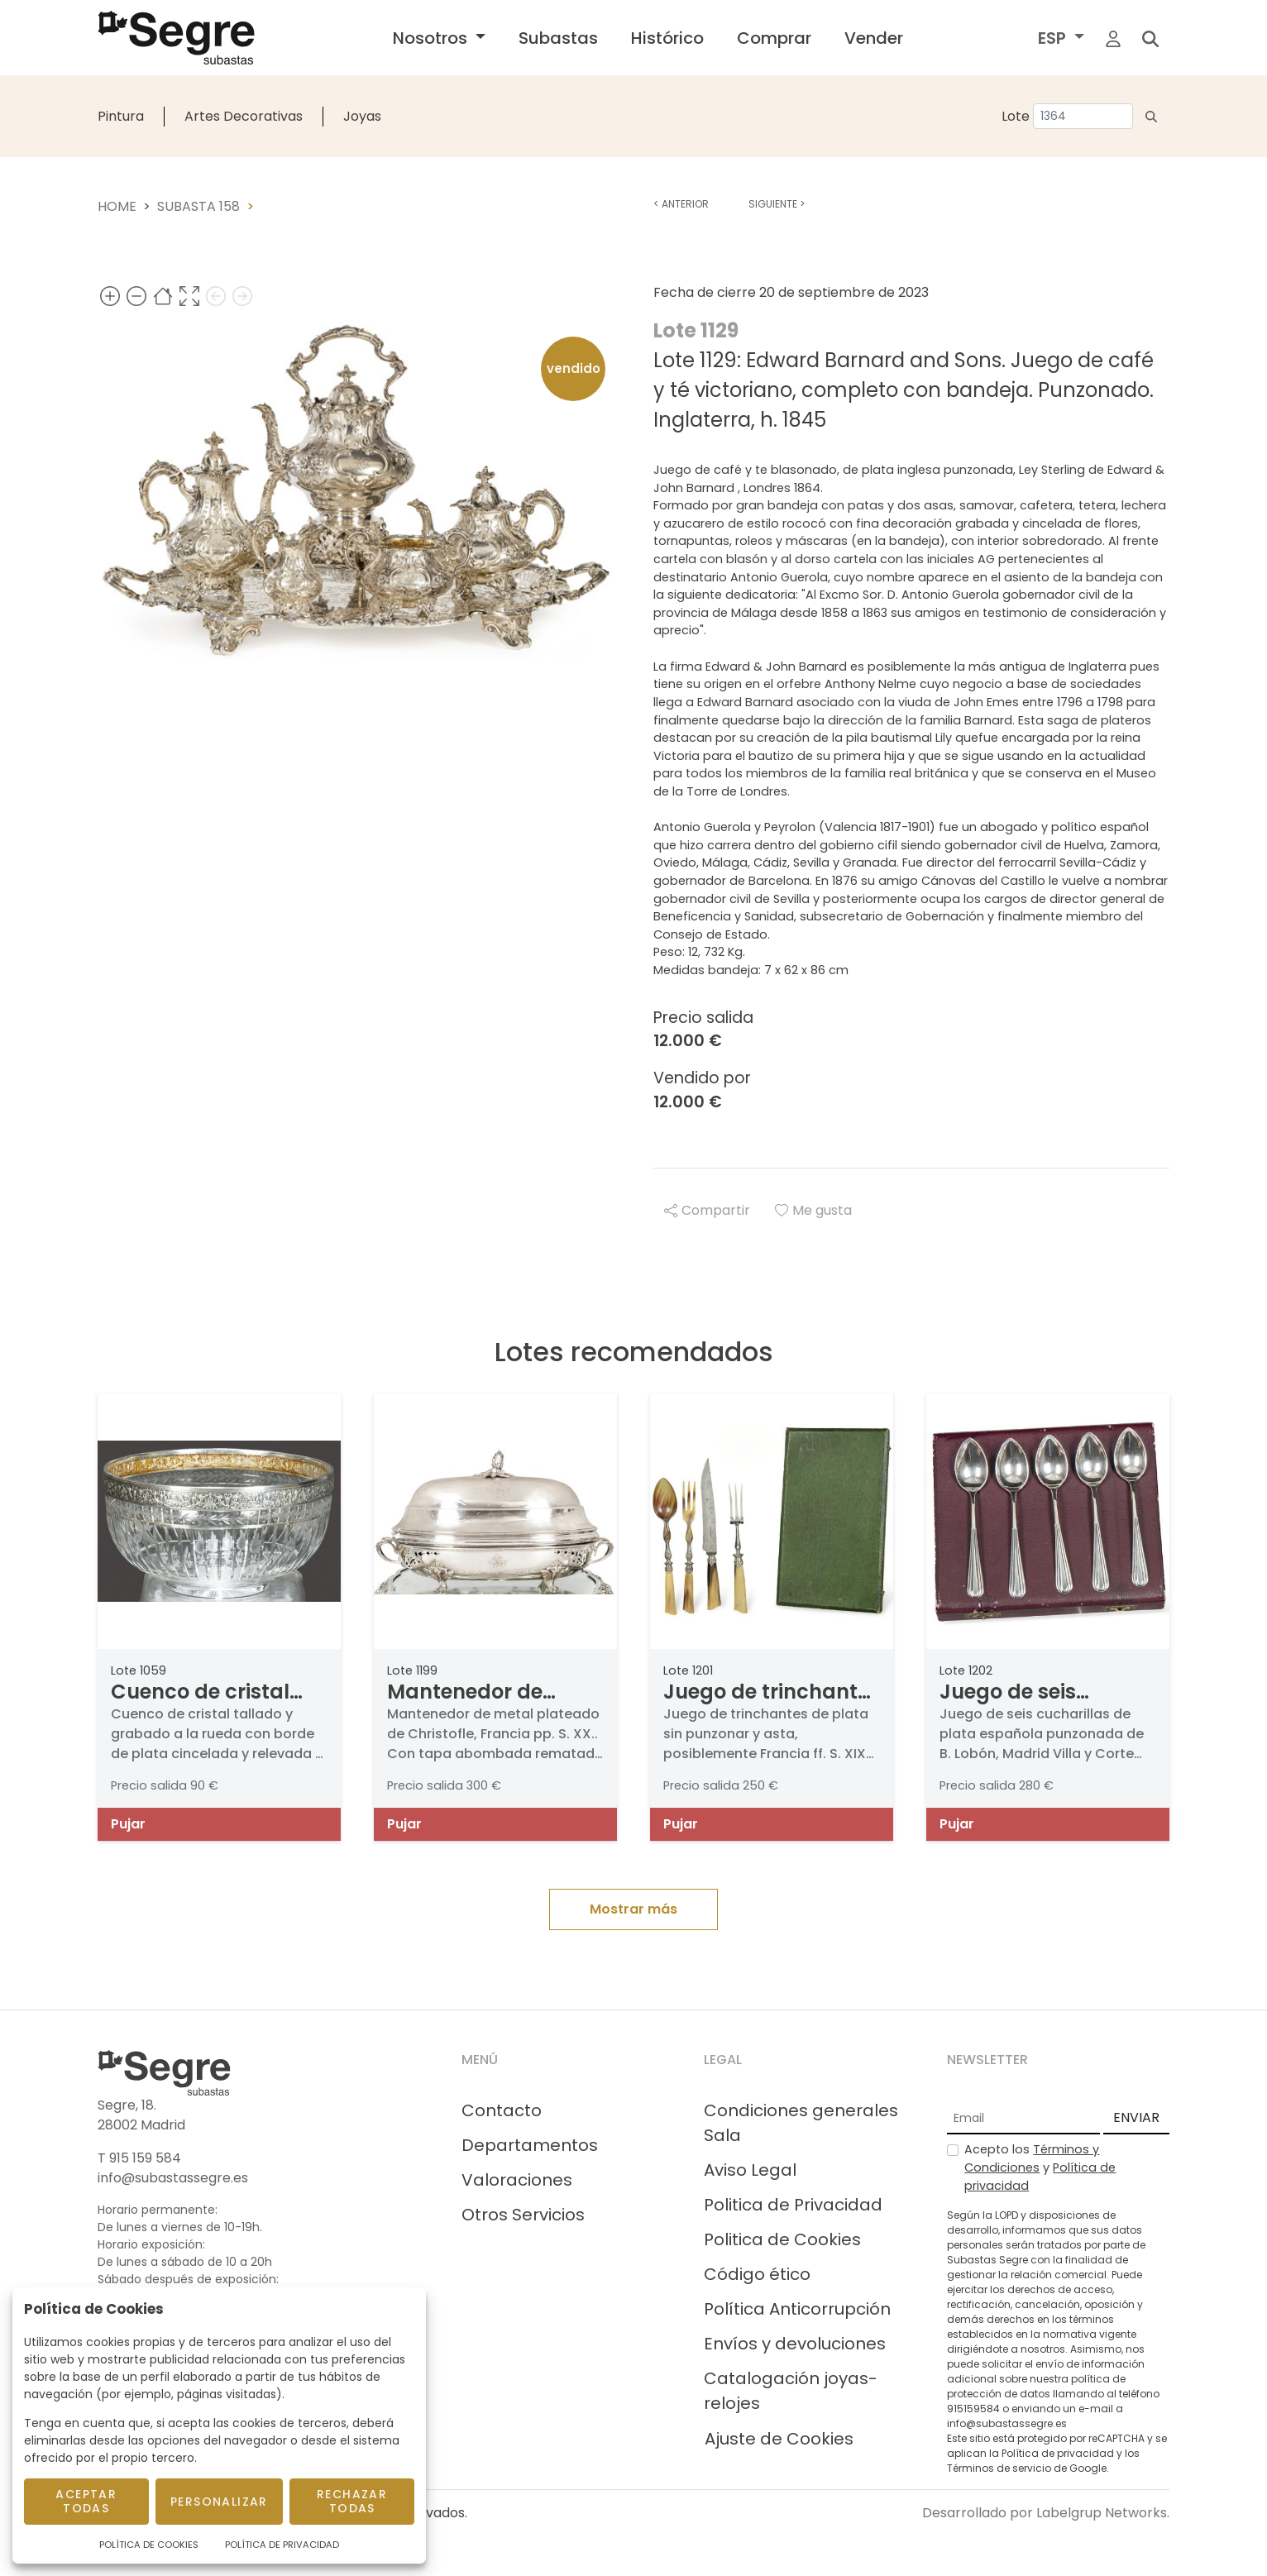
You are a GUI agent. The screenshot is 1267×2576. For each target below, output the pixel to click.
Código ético (757, 2274)
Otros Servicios (523, 2214)
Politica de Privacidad (793, 2204)
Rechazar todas (352, 2501)
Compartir (707, 1210)
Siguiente (776, 204)
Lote (1016, 116)
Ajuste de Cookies (779, 2438)
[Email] (1023, 2118)
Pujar (128, 1823)
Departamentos (529, 2145)
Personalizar (219, 2501)
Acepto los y (1040, 2167)
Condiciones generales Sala (801, 2123)
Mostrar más (633, 1909)
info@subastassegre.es (173, 2177)
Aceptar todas (86, 2501)
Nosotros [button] (432, 38)
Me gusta (813, 1210)
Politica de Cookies (782, 2239)
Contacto (501, 2110)
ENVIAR (1136, 2117)
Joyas (362, 116)
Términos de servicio (999, 2468)
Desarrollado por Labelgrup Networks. (1045, 2512)
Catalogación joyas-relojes (790, 2391)
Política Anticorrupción (797, 2308)
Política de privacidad (1058, 2453)
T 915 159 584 (139, 2157)
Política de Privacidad (282, 2544)
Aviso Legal (750, 2170)
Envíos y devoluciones (795, 2343)
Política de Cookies (148, 2544)
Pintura (121, 116)
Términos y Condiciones (1031, 2158)
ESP (1054, 38)
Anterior (681, 204)
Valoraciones (516, 2179)
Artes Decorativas (243, 116)
